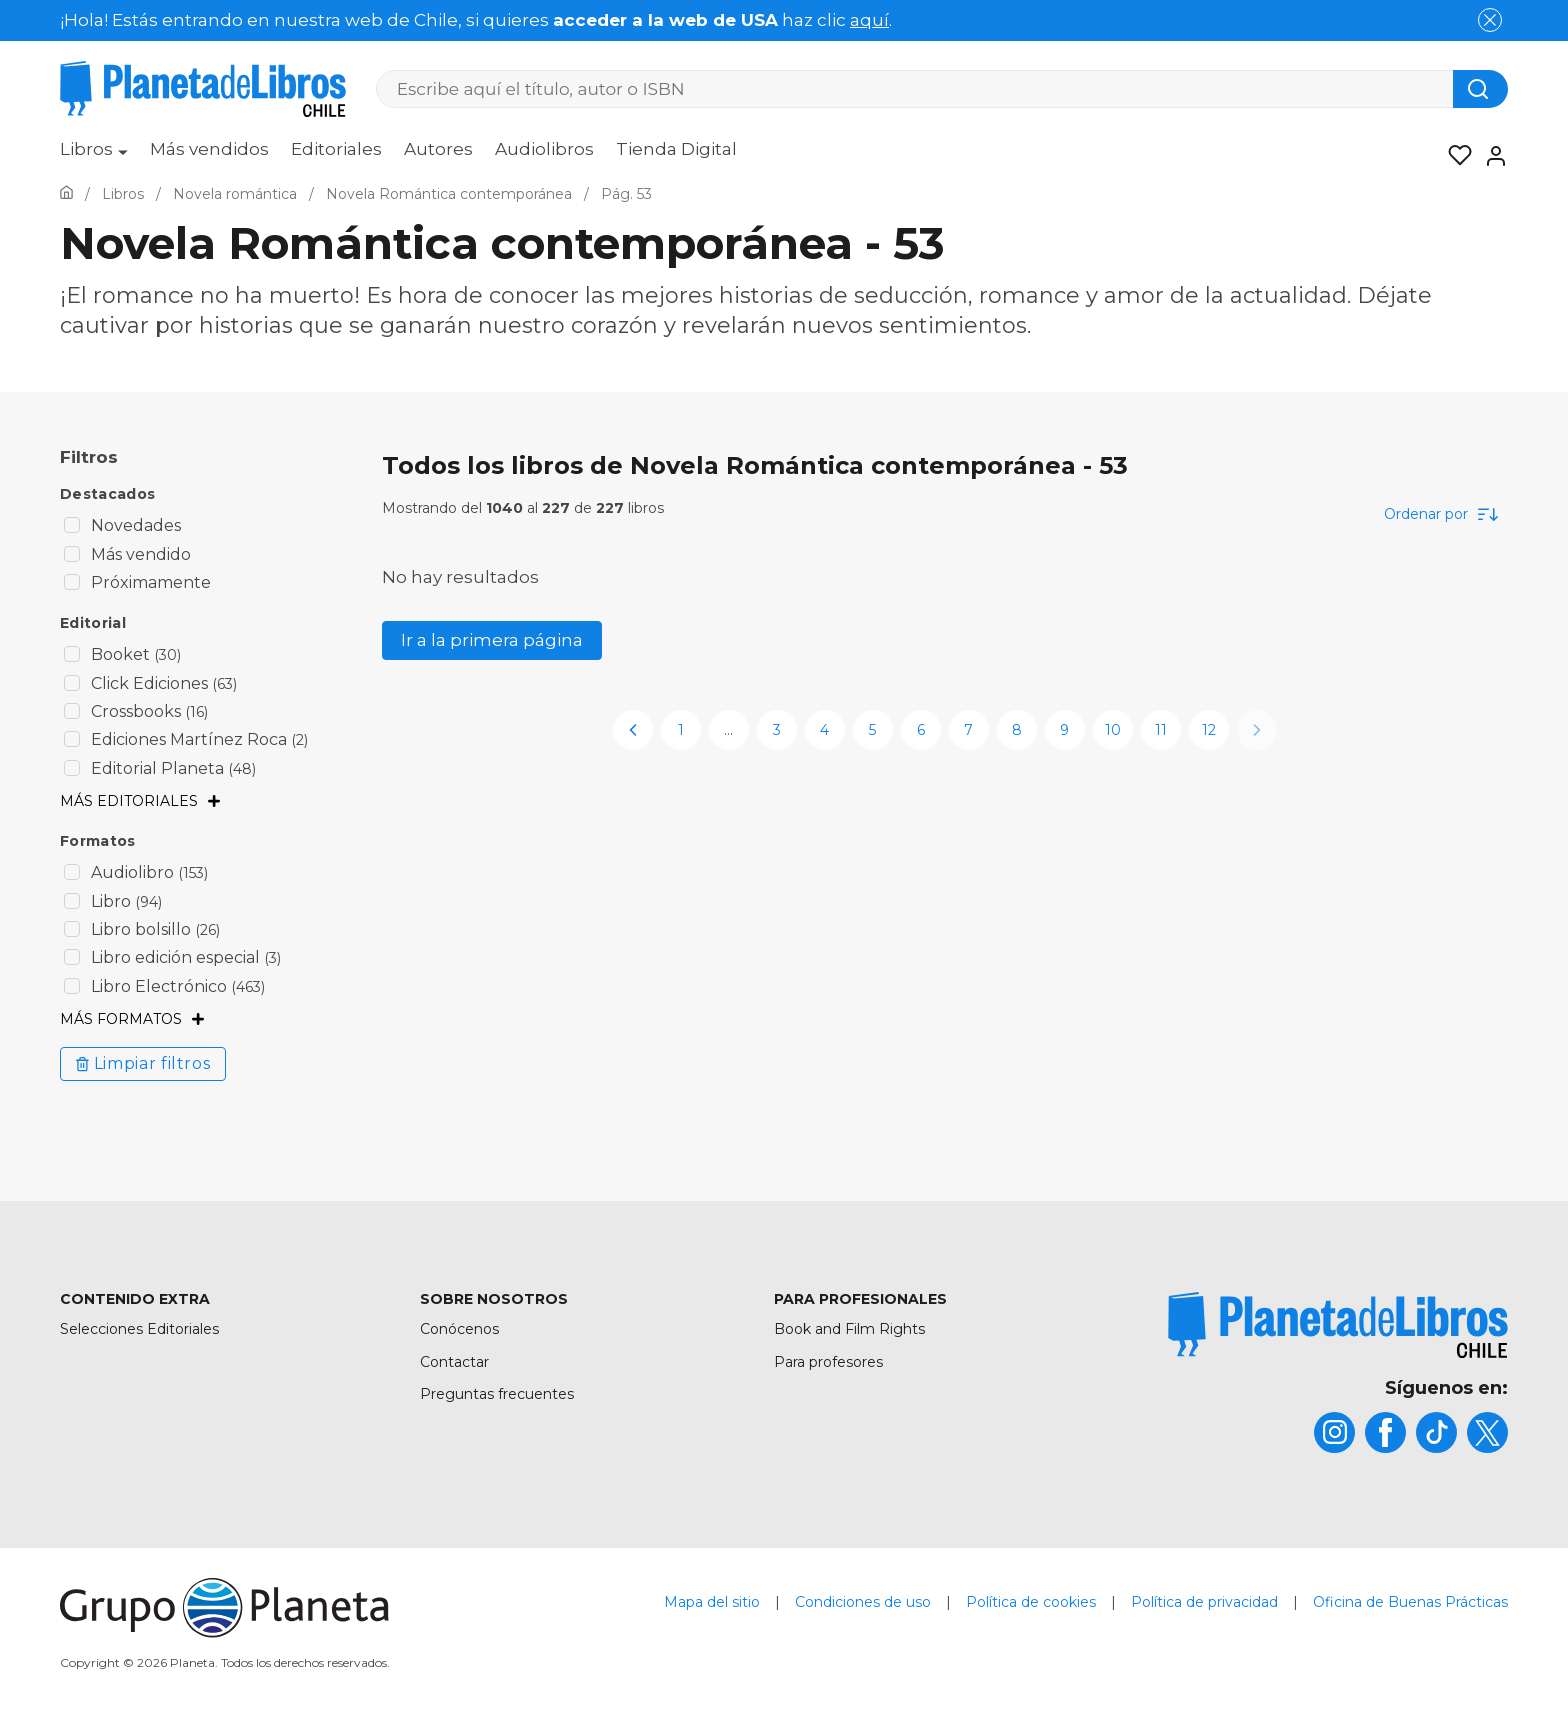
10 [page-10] (1113, 730)
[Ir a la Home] (66, 194)
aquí (869, 20)
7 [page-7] (968, 730)
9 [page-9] (1064, 730)
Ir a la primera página (492, 640)
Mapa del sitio (712, 1602)
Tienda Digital (676, 149)
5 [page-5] (872, 730)
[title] (1338, 1324)
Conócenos (459, 1329)
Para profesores (828, 1362)
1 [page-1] (681, 730)
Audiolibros (544, 149)
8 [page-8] (1017, 730)
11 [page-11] (1161, 730)
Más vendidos (209, 149)
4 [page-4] (824, 730)
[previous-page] (633, 730)
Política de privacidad (1204, 1602)
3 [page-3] (777, 730)
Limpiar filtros (143, 1063)
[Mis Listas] (1454, 156)
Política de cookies (1031, 1602)
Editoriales (336, 149)
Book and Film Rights (849, 1329)
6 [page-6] (921, 730)
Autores (438, 149)
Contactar (454, 1362)
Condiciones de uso (863, 1602)
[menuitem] (94, 156)
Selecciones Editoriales (139, 1329)
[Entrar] (1490, 156)
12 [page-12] (1209, 730)
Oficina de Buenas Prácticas (1410, 1602)
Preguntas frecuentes (497, 1394)
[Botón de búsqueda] (1480, 89)
